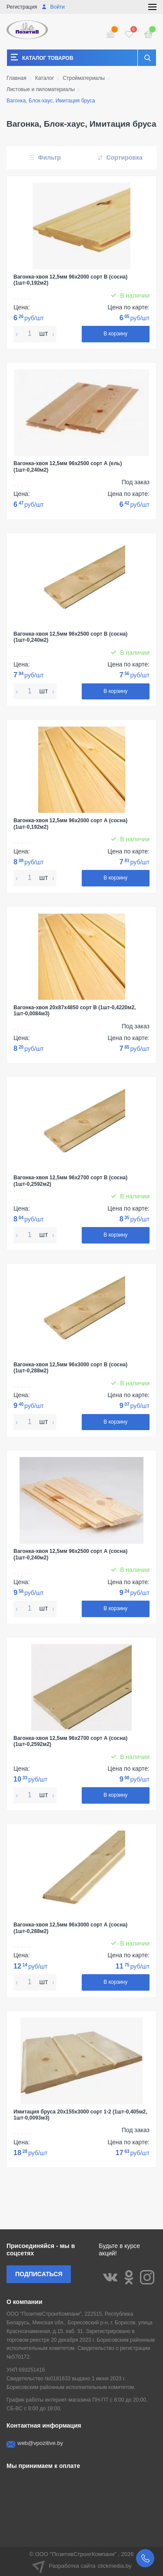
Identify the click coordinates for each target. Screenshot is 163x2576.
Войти (53, 7)
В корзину (115, 334)
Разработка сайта (82, 2566)
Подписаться (38, 2274)
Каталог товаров (47, 58)
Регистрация (22, 7)
